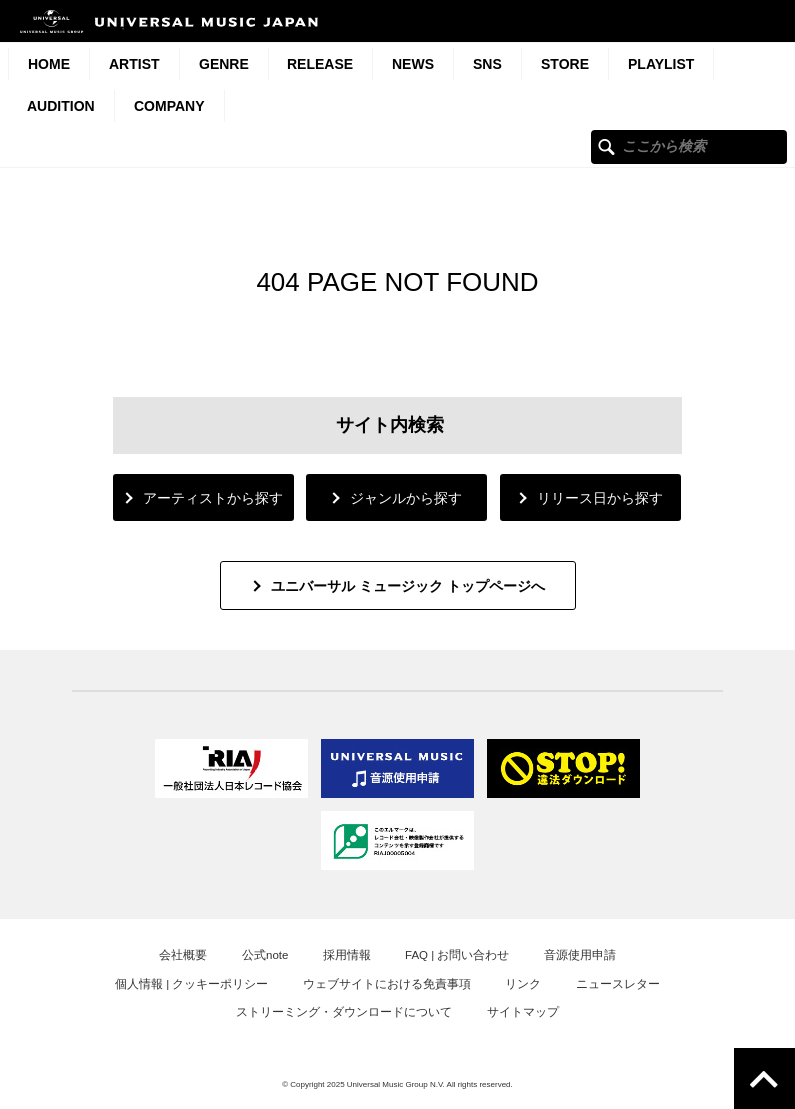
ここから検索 (606, 146)
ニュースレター (618, 984)
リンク (523, 984)
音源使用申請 (580, 955)
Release (320, 64)
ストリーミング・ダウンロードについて (344, 1012)
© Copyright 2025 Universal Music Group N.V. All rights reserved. (397, 1084)
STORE (565, 64)
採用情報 (347, 955)
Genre (224, 64)
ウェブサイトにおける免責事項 (387, 984)
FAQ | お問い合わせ (457, 955)
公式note (265, 955)
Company (169, 106)
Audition (61, 106)
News (413, 64)
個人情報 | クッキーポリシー (191, 984)
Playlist (661, 64)
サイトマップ (523, 1012)
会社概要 (183, 955)
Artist (134, 64)
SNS (487, 64)
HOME (49, 64)
